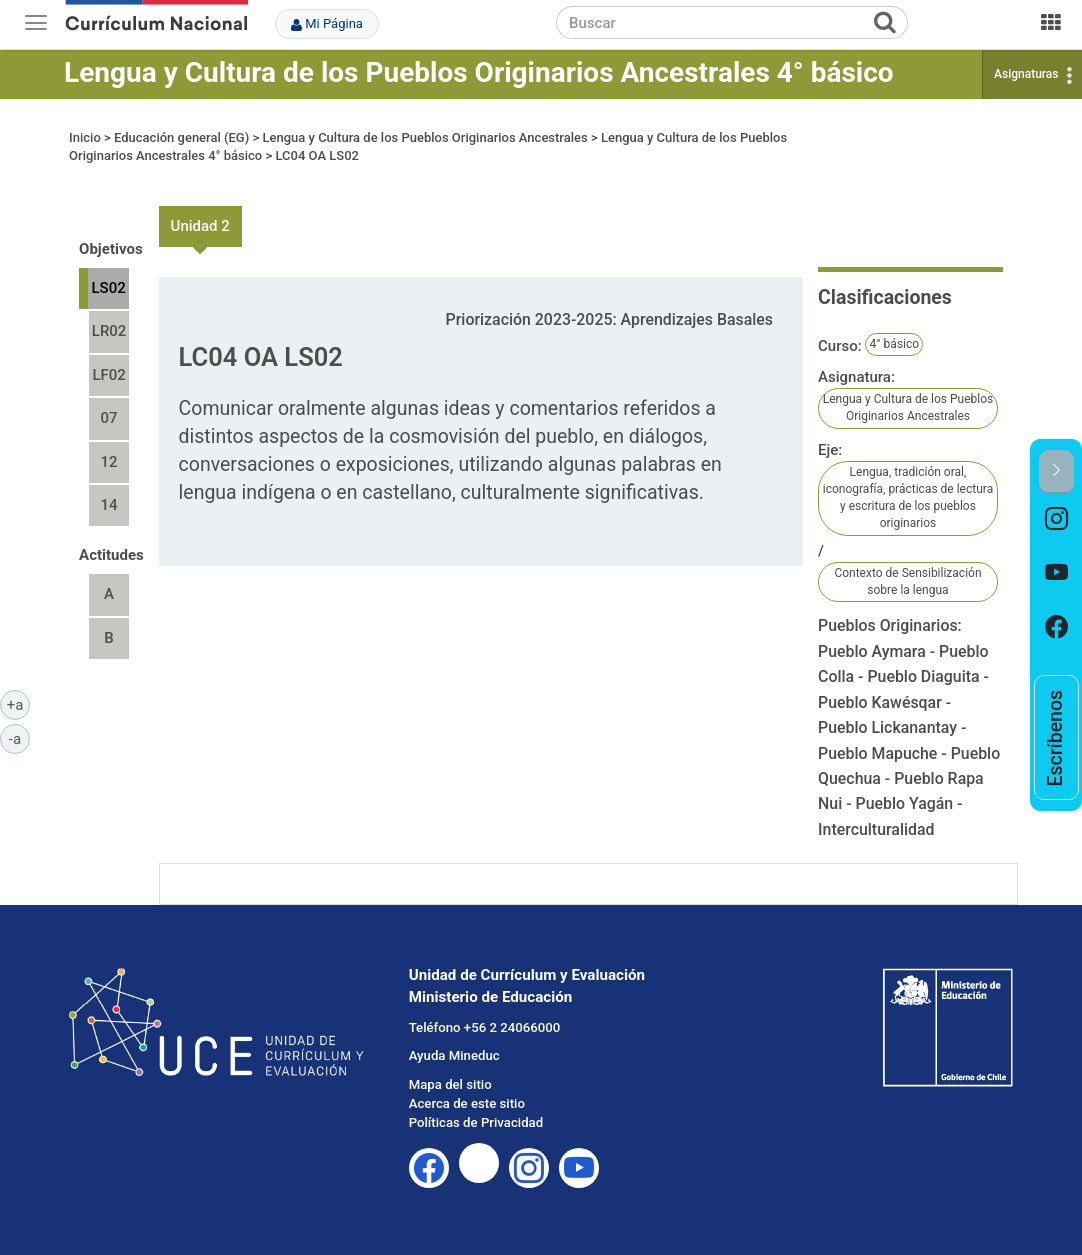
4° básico (894, 344)
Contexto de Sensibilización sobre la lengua (907, 581)
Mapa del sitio (450, 1084)
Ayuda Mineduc (454, 1055)
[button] (1056, 471)
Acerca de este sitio (467, 1103)
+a (18, 704)
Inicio (85, 137)
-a (19, 738)
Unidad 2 (200, 226)
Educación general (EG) (181, 137)
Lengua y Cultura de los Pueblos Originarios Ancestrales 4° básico (479, 72)
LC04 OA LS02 (316, 155)
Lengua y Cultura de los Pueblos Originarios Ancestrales (424, 137)
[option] (1056, 521)
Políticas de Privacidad (476, 1122)
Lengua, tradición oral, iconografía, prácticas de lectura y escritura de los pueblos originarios (908, 497)
